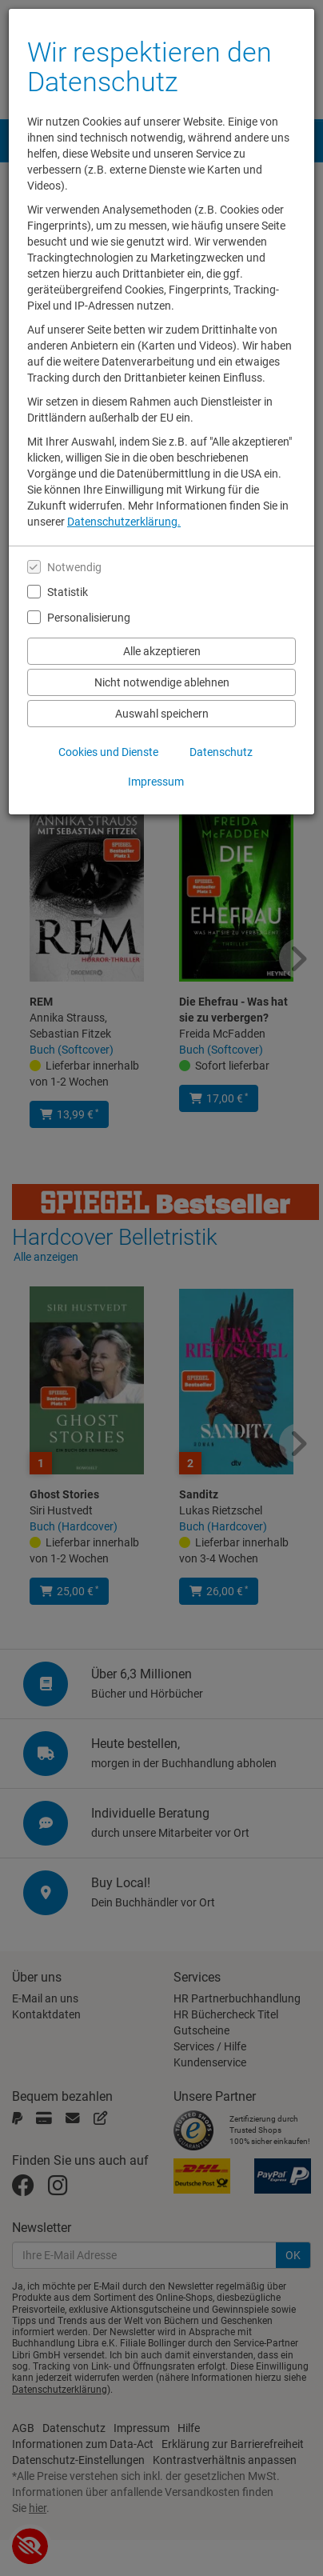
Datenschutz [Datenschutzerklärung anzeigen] (221, 752)
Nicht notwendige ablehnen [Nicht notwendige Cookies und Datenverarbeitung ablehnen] (161, 682)
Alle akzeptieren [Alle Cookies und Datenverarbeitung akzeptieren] (162, 651)
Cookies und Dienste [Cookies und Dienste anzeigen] (108, 752)
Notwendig (74, 567)
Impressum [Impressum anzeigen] (156, 781)
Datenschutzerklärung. (124, 521)
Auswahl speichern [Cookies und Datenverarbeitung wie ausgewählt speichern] (162, 713)
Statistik (67, 592)
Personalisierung (88, 617)
